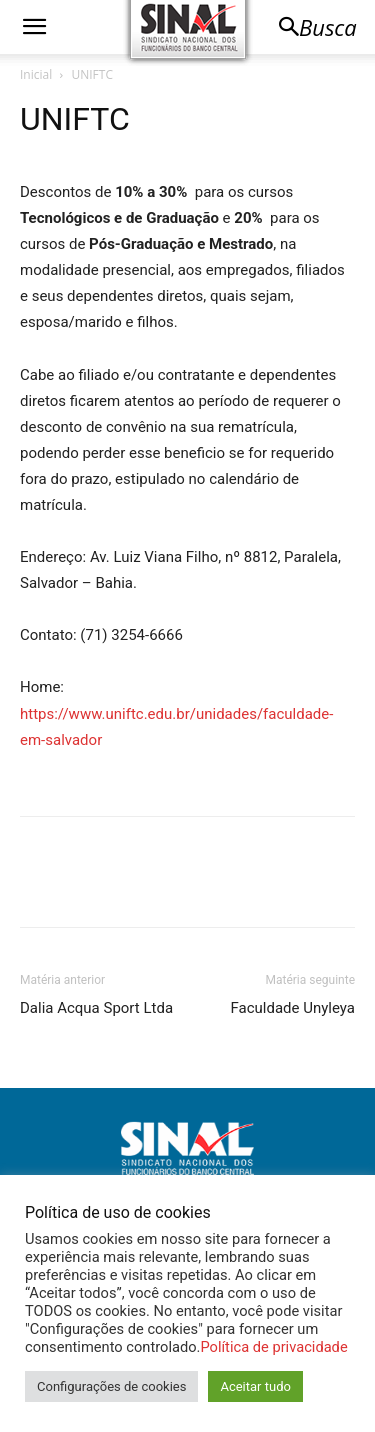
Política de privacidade (273, 1347)
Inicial (36, 74)
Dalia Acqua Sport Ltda (96, 1008)
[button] (34, 27)
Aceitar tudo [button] (255, 1386)
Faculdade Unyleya (293, 1008)
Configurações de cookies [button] (111, 1386)
